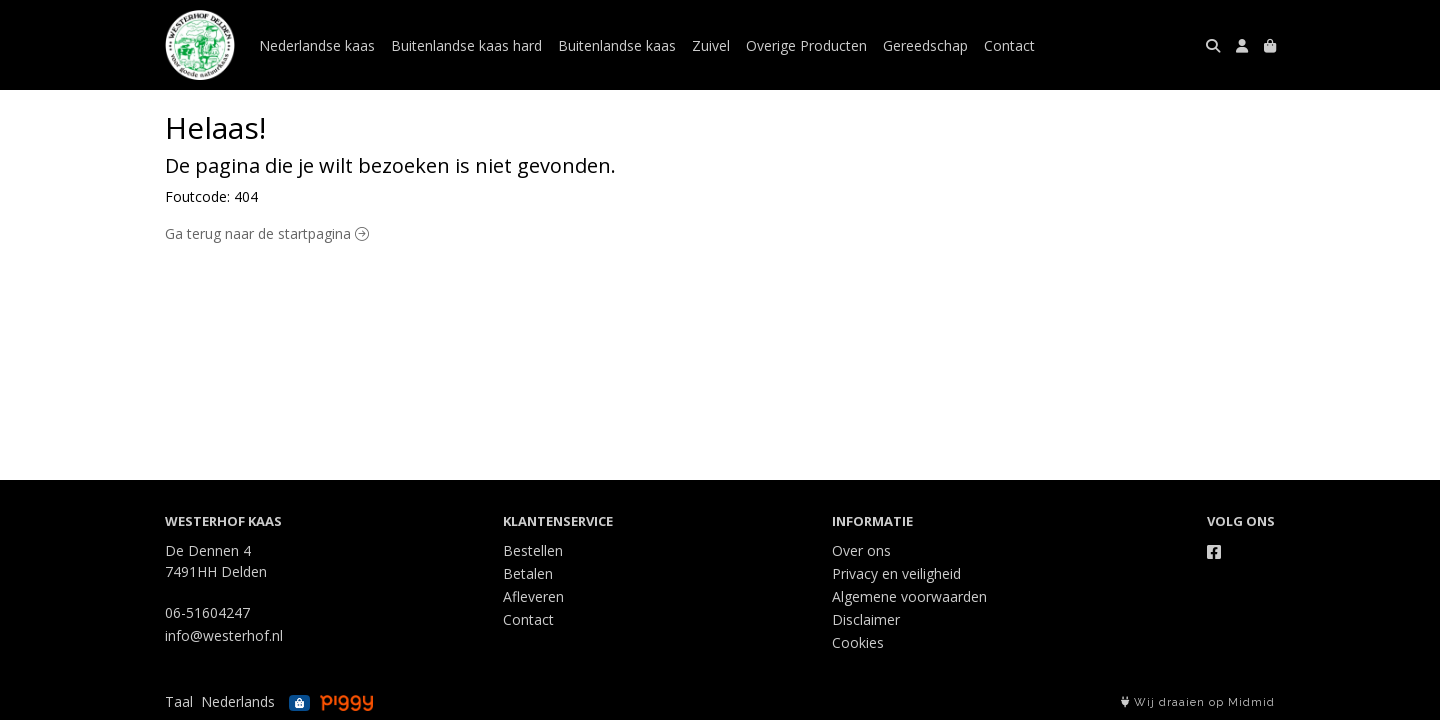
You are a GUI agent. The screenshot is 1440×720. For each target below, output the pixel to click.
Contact (1009, 45)
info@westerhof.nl (224, 635)
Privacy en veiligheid (896, 573)
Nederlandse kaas (317, 45)
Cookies (858, 642)
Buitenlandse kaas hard (466, 45)
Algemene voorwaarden (909, 596)
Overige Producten (806, 45)
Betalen (528, 573)
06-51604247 (207, 612)
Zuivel (711, 45)
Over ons (861, 550)
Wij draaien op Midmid (1198, 702)
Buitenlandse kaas (617, 45)
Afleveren (533, 596)
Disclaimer (866, 619)
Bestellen (533, 550)
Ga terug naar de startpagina (267, 233)
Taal (179, 701)
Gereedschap (925, 45)
